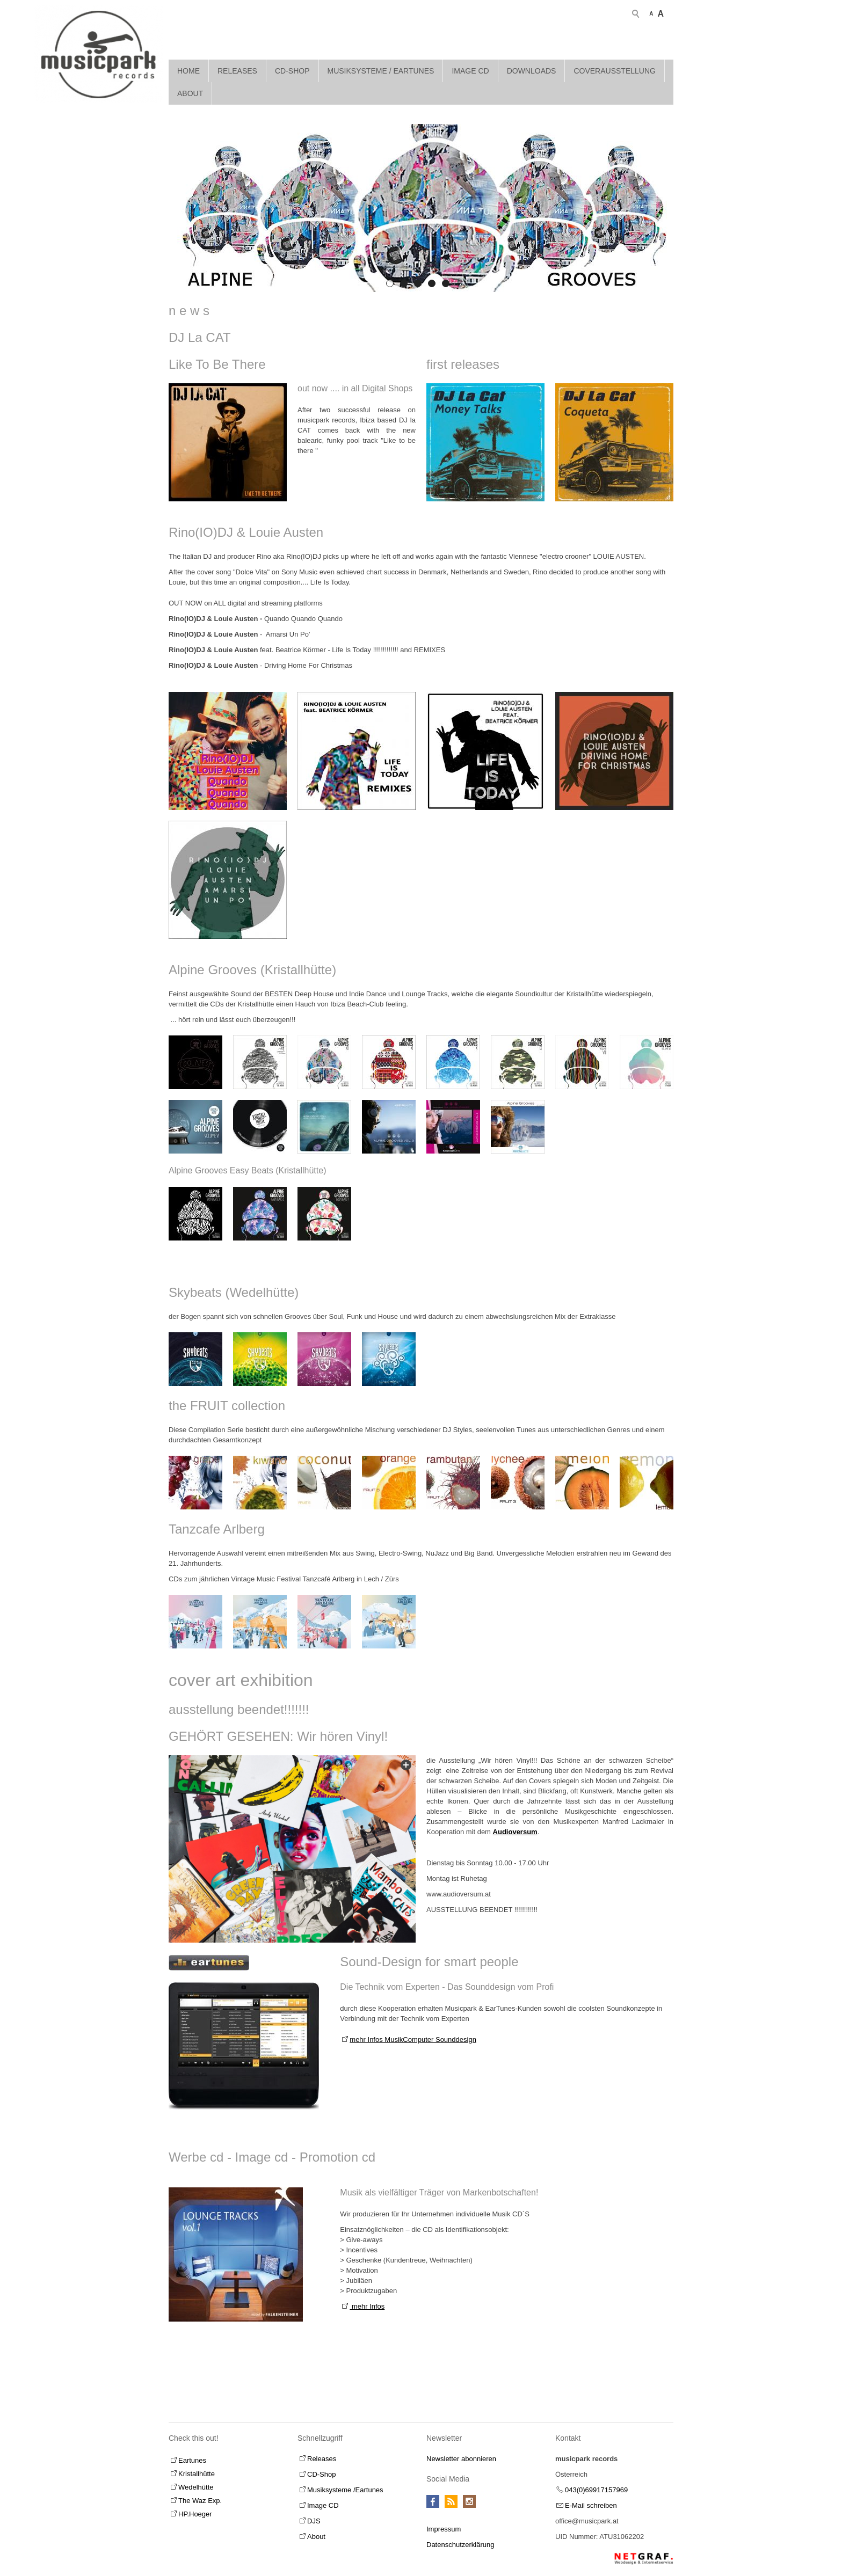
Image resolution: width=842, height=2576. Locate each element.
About (190, 88)
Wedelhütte (196, 2482)
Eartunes (192, 2455)
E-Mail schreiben (591, 2501)
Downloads (531, 66)
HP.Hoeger (195, 2509)
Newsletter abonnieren (461, 2454)
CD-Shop (292, 66)
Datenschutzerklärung (460, 2540)
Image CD (470, 66)
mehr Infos (367, 2301)
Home (188, 66)
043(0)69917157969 (596, 2485)
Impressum (443, 2524)
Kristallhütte (196, 2469)
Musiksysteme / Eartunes (381, 66)
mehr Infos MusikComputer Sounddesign (413, 2035)
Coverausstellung (614, 66)
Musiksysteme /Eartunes (345, 2485)
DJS (314, 2516)
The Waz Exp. (200, 2496)
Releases (237, 66)
